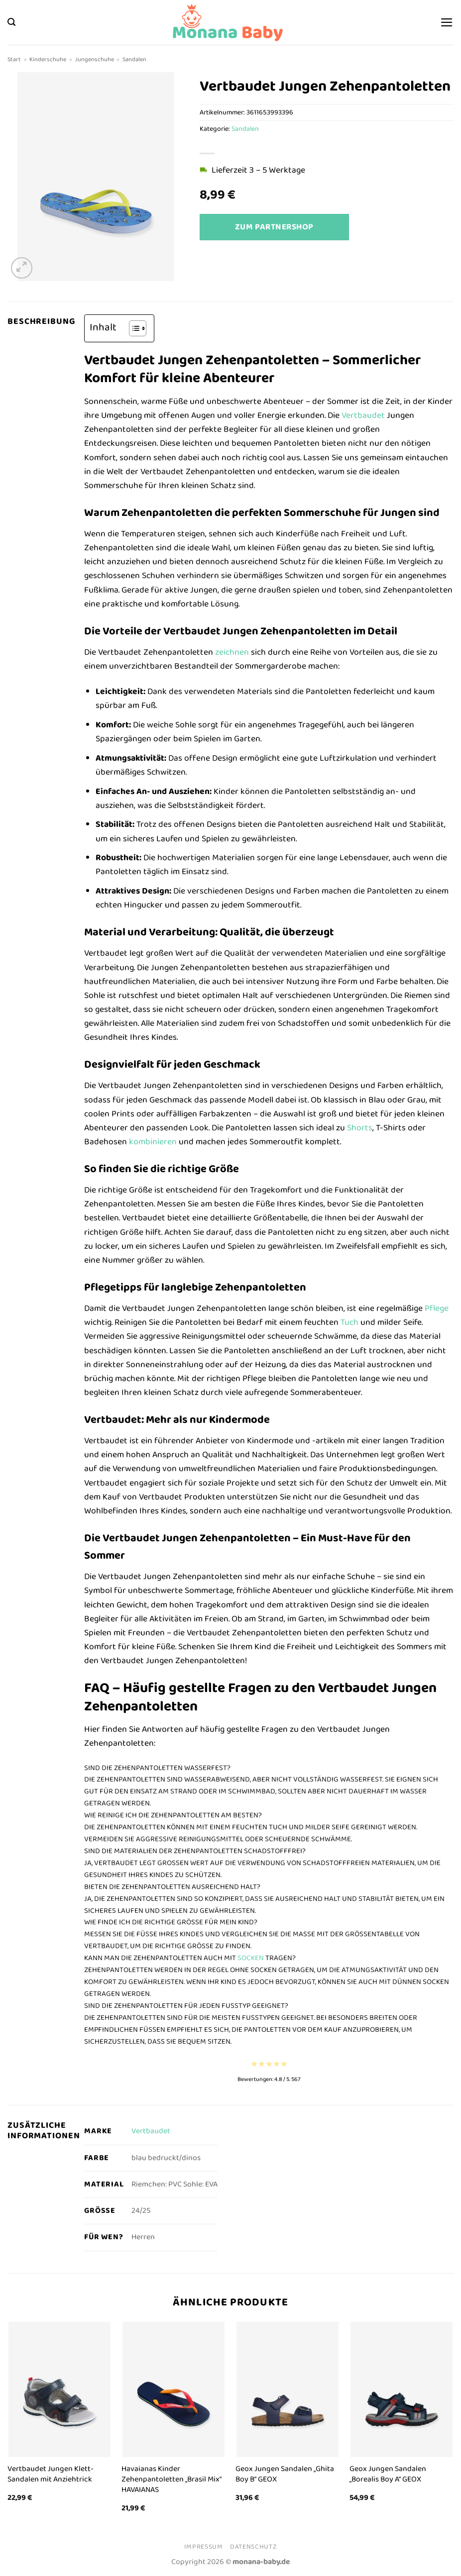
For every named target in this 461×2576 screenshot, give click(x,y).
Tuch (349, 1322)
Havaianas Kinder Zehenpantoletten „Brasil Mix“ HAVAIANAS (171, 2479)
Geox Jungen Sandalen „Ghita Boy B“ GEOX (284, 2474)
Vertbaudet (363, 415)
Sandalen (134, 59)
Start (14, 59)
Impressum (203, 2546)
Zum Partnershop (274, 226)
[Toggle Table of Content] (132, 328)
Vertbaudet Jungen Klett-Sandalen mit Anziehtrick (50, 2474)
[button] (11, 22)
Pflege (437, 1308)
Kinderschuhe (47, 59)
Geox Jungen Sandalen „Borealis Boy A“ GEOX (387, 2474)
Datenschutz (253, 2546)
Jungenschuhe (94, 59)
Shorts (359, 1128)
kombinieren (153, 1142)
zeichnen (232, 652)
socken (250, 1958)
